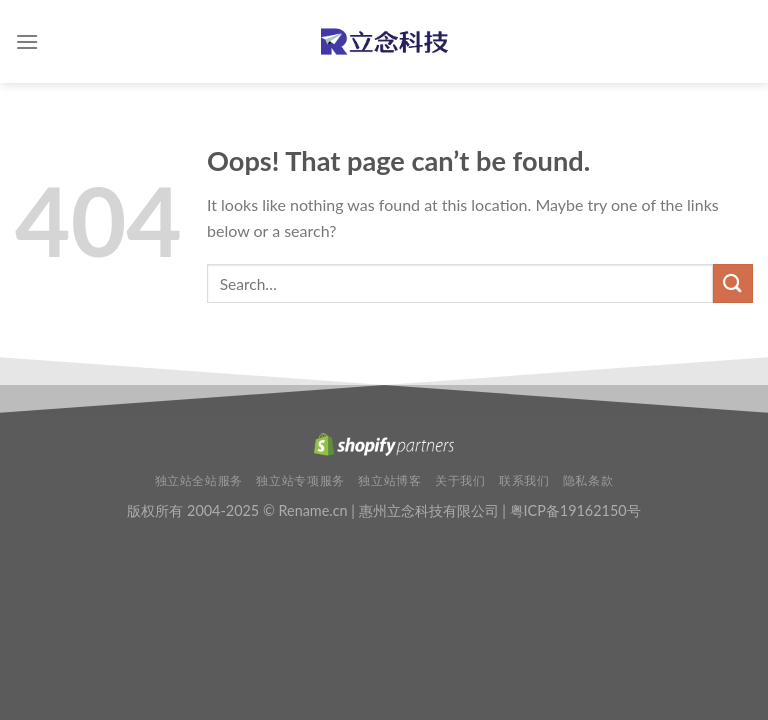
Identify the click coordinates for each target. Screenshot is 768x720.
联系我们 (524, 480)
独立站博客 (389, 480)
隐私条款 (588, 480)
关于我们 (460, 480)
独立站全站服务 (199, 480)
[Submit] (733, 283)
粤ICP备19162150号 (575, 510)
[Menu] (27, 41)
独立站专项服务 (300, 480)
